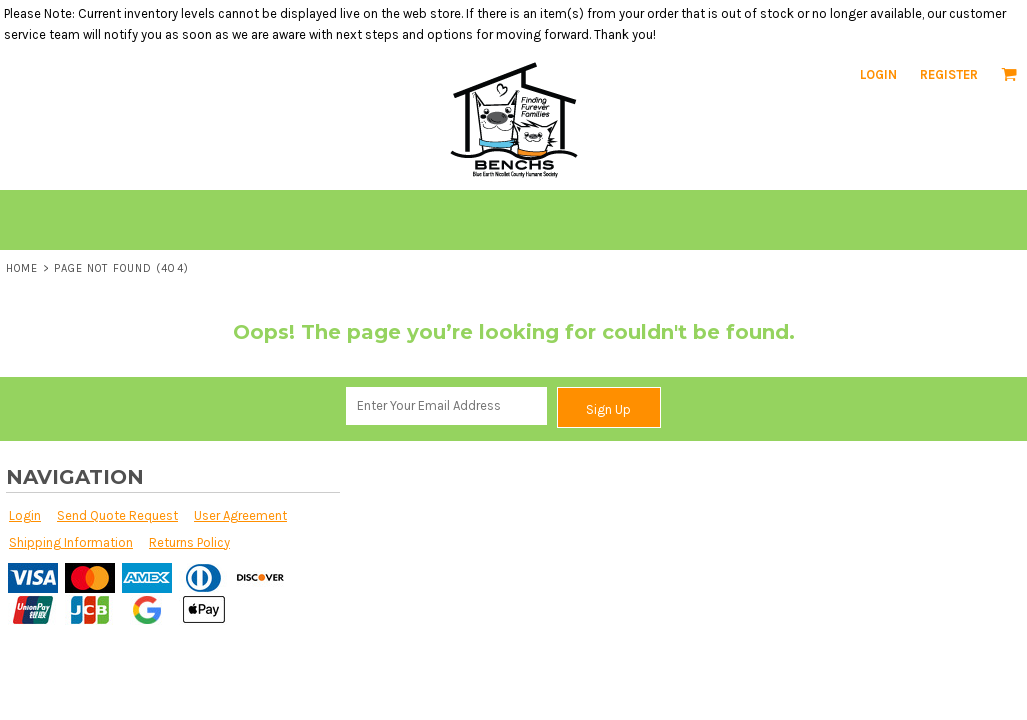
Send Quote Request (117, 515)
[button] (1009, 74)
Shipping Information (71, 542)
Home (22, 268)
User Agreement (240, 515)
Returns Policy (189, 542)
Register (949, 74)
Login (878, 74)
